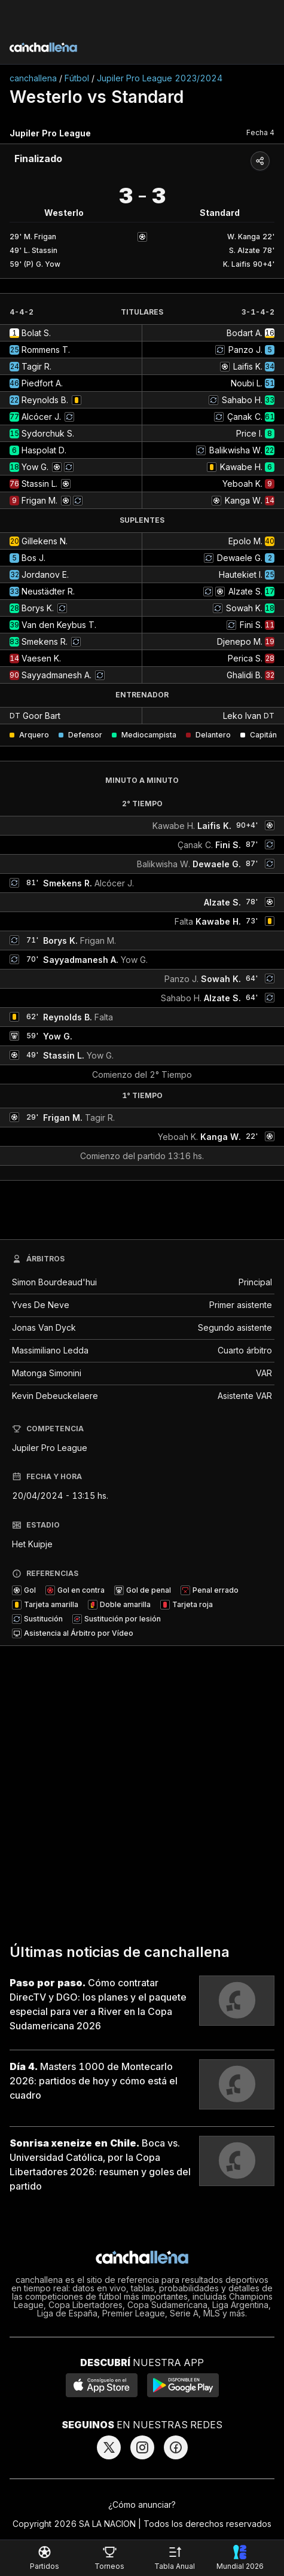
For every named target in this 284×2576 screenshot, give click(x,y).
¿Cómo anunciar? (142, 2504)
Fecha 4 (260, 132)
